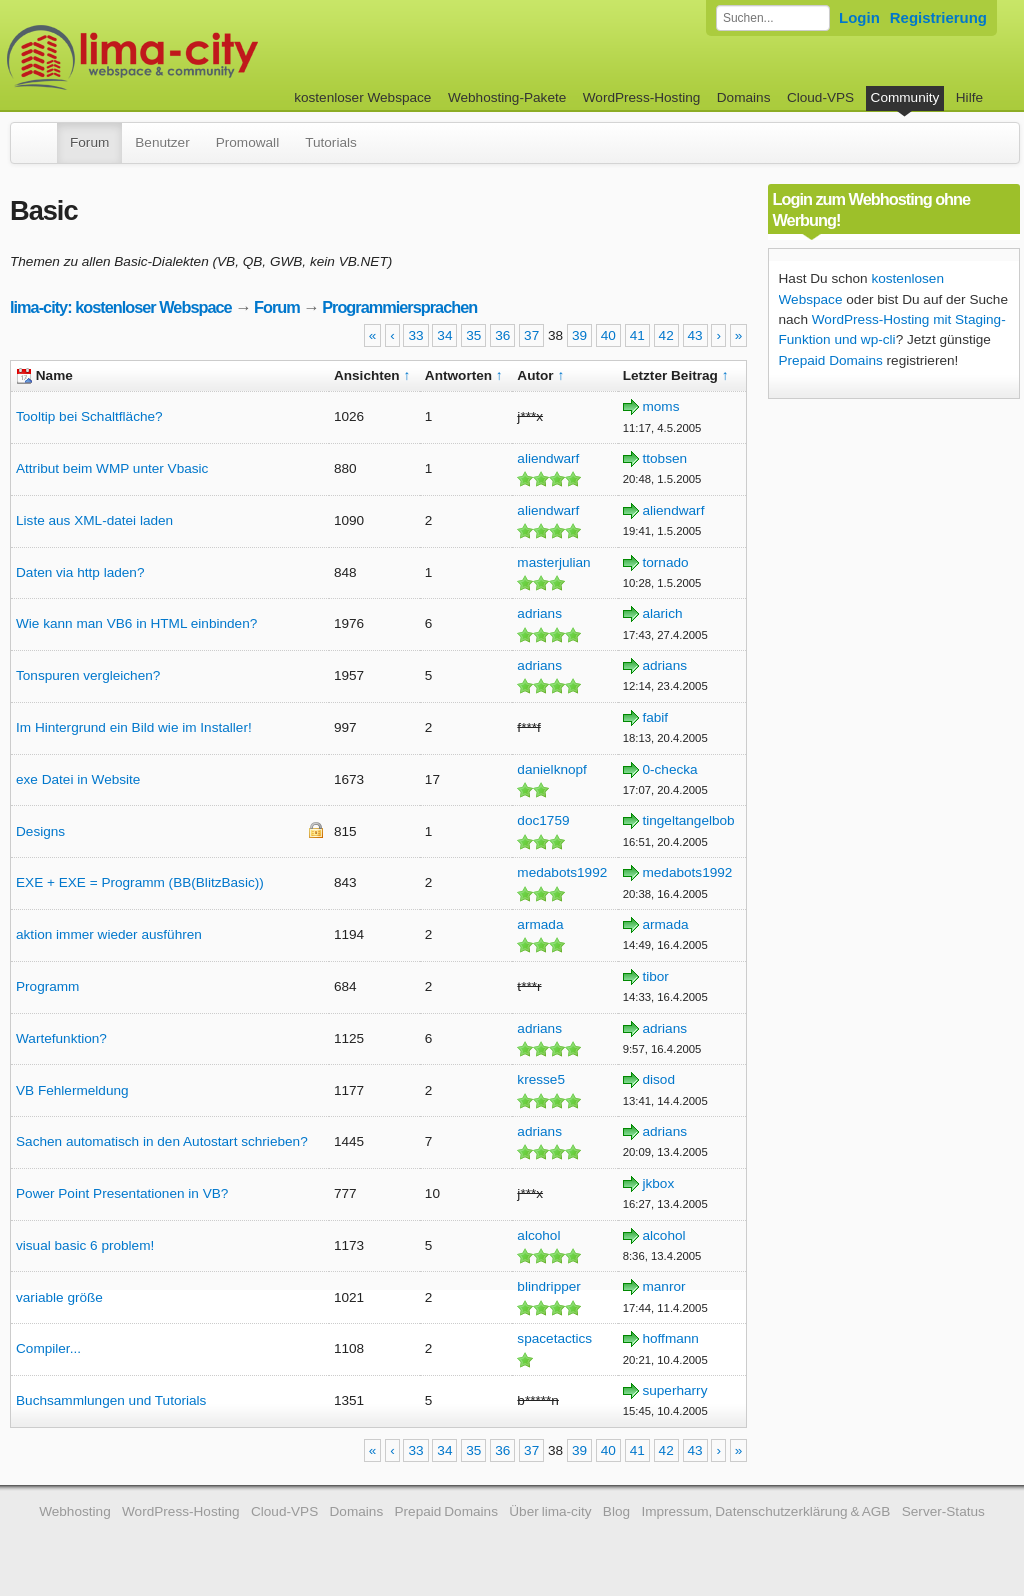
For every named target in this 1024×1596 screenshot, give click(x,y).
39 (579, 335)
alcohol (538, 1235)
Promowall (247, 142)
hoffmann (670, 1338)
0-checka (669, 769)
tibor (655, 976)
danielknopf (552, 769)
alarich (662, 613)
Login (859, 17)
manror (663, 1286)
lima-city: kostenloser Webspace (121, 307)
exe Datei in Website (78, 779)
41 (637, 335)
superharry (674, 1390)
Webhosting (75, 1511)
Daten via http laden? (80, 572)
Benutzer (162, 142)
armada (540, 924)
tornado (665, 562)
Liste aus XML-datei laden (94, 520)
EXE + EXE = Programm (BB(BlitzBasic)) (140, 882)
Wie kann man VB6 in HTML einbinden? (136, 623)
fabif (655, 717)
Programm (47, 986)
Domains (744, 97)
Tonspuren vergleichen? (88, 675)
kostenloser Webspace (362, 97)
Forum (89, 142)
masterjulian (553, 562)
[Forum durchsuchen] (773, 18)
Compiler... (48, 1348)
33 (415, 335)
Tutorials (331, 142)
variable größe (59, 1297)
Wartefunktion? (61, 1038)
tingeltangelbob (688, 820)
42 (666, 335)
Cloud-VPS (820, 97)
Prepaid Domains (831, 360)
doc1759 (543, 820)
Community (905, 97)
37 (531, 335)
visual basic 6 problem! (85, 1245)
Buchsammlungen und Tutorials (111, 1400)
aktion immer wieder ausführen (109, 934)
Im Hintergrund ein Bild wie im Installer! (134, 727)
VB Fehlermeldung (72, 1090)
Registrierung (938, 17)
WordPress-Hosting (642, 97)
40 (608, 335)
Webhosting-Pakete (507, 97)
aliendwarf (548, 458)
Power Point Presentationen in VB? (122, 1193)
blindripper (548, 1286)
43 (695, 335)
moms (660, 406)
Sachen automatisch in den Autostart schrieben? (162, 1141)
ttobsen (664, 458)
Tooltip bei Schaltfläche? (89, 416)
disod (658, 1079)
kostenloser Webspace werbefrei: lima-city (207, 57)
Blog (616, 1511)
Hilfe (969, 97)
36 (502, 335)
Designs (40, 831)
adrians (539, 613)
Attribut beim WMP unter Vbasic (112, 468)
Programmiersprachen (399, 307)
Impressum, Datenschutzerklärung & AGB (765, 1511)
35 (473, 335)
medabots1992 (562, 872)
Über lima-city (550, 1511)
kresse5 (541, 1079)
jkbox (658, 1183)
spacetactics (554, 1338)
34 (444, 335)
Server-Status (943, 1511)
